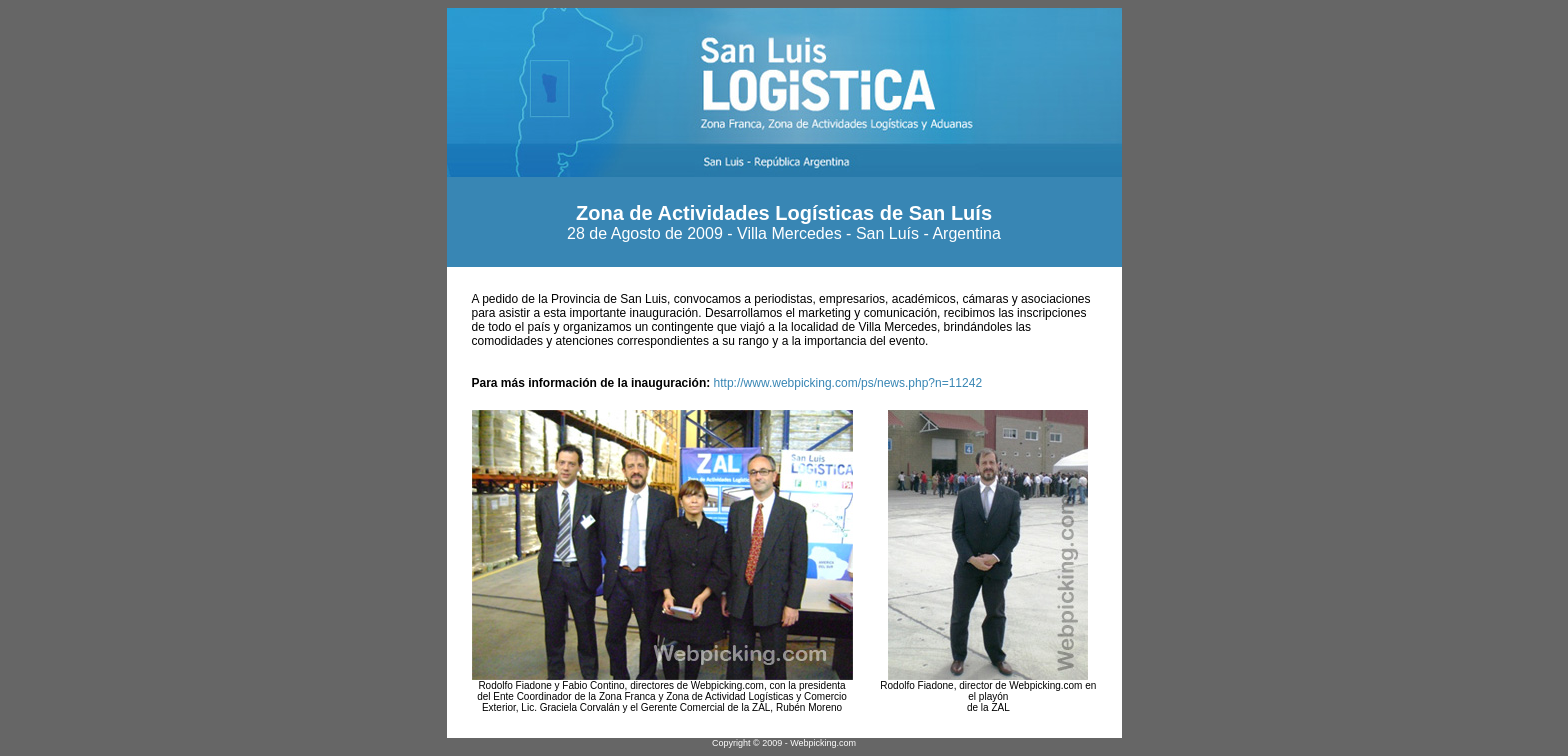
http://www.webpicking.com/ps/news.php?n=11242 (846, 383)
